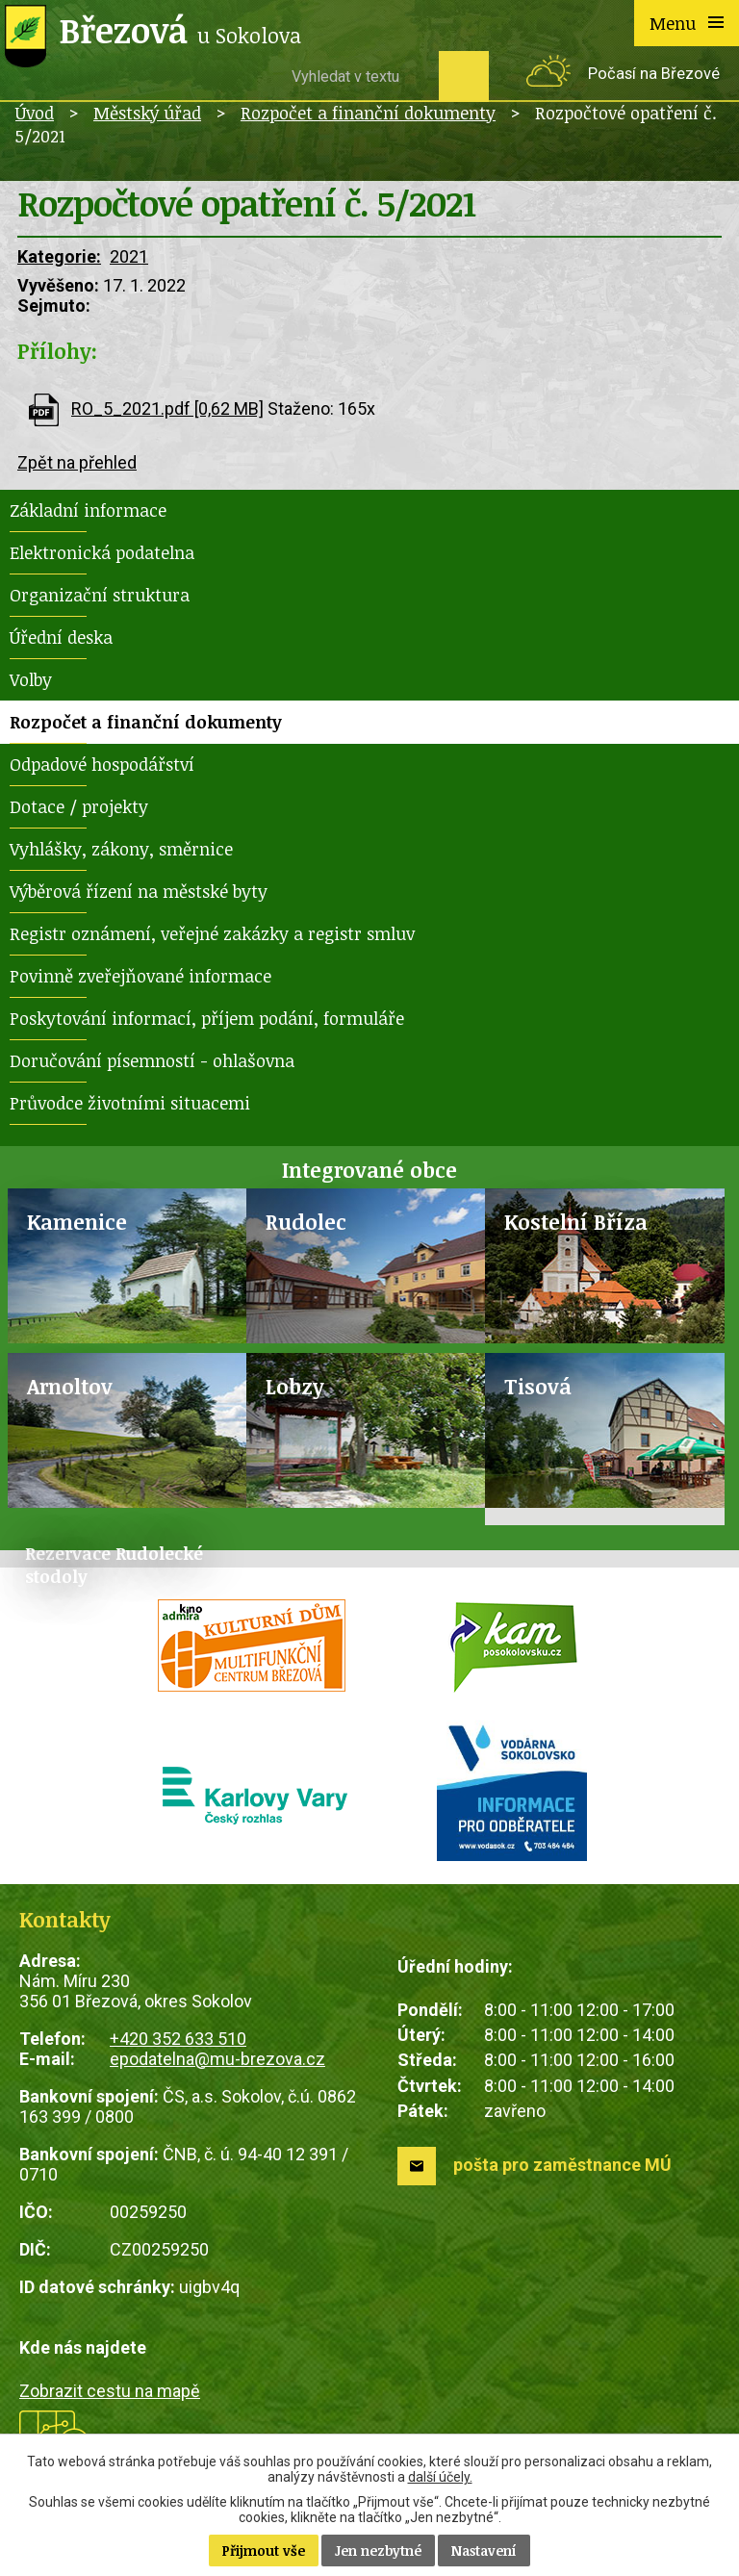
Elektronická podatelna (102, 552)
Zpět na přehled (77, 462)
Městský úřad (147, 112)
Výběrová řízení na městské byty (139, 891)
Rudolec (306, 1222)
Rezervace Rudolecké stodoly (114, 1565)
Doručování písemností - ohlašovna (152, 1060)
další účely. (440, 2477)
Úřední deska (61, 637)
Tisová (538, 1386)
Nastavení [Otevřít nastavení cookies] (484, 2550)
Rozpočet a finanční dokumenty (368, 112)
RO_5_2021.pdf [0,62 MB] (167, 408)
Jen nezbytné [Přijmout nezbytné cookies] (378, 2550)
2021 (129, 256)
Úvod (34, 112)
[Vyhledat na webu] (358, 76)
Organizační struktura (100, 594)
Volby (31, 679)
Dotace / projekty (79, 806)
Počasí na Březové (654, 73)
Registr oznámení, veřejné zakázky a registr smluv (212, 933)
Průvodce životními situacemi (130, 1102)
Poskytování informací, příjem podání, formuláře (207, 1018)
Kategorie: (59, 256)
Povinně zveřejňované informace (140, 975)
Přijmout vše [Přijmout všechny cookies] (263, 2550)
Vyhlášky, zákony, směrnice (121, 848)
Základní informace (88, 510)
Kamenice (77, 1222)
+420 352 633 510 (178, 2038)
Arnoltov (70, 1386)
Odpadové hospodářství (102, 764)
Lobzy (295, 1386)
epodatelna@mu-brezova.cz (217, 2059)
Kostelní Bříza (576, 1222)
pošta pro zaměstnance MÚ (562, 2165)
